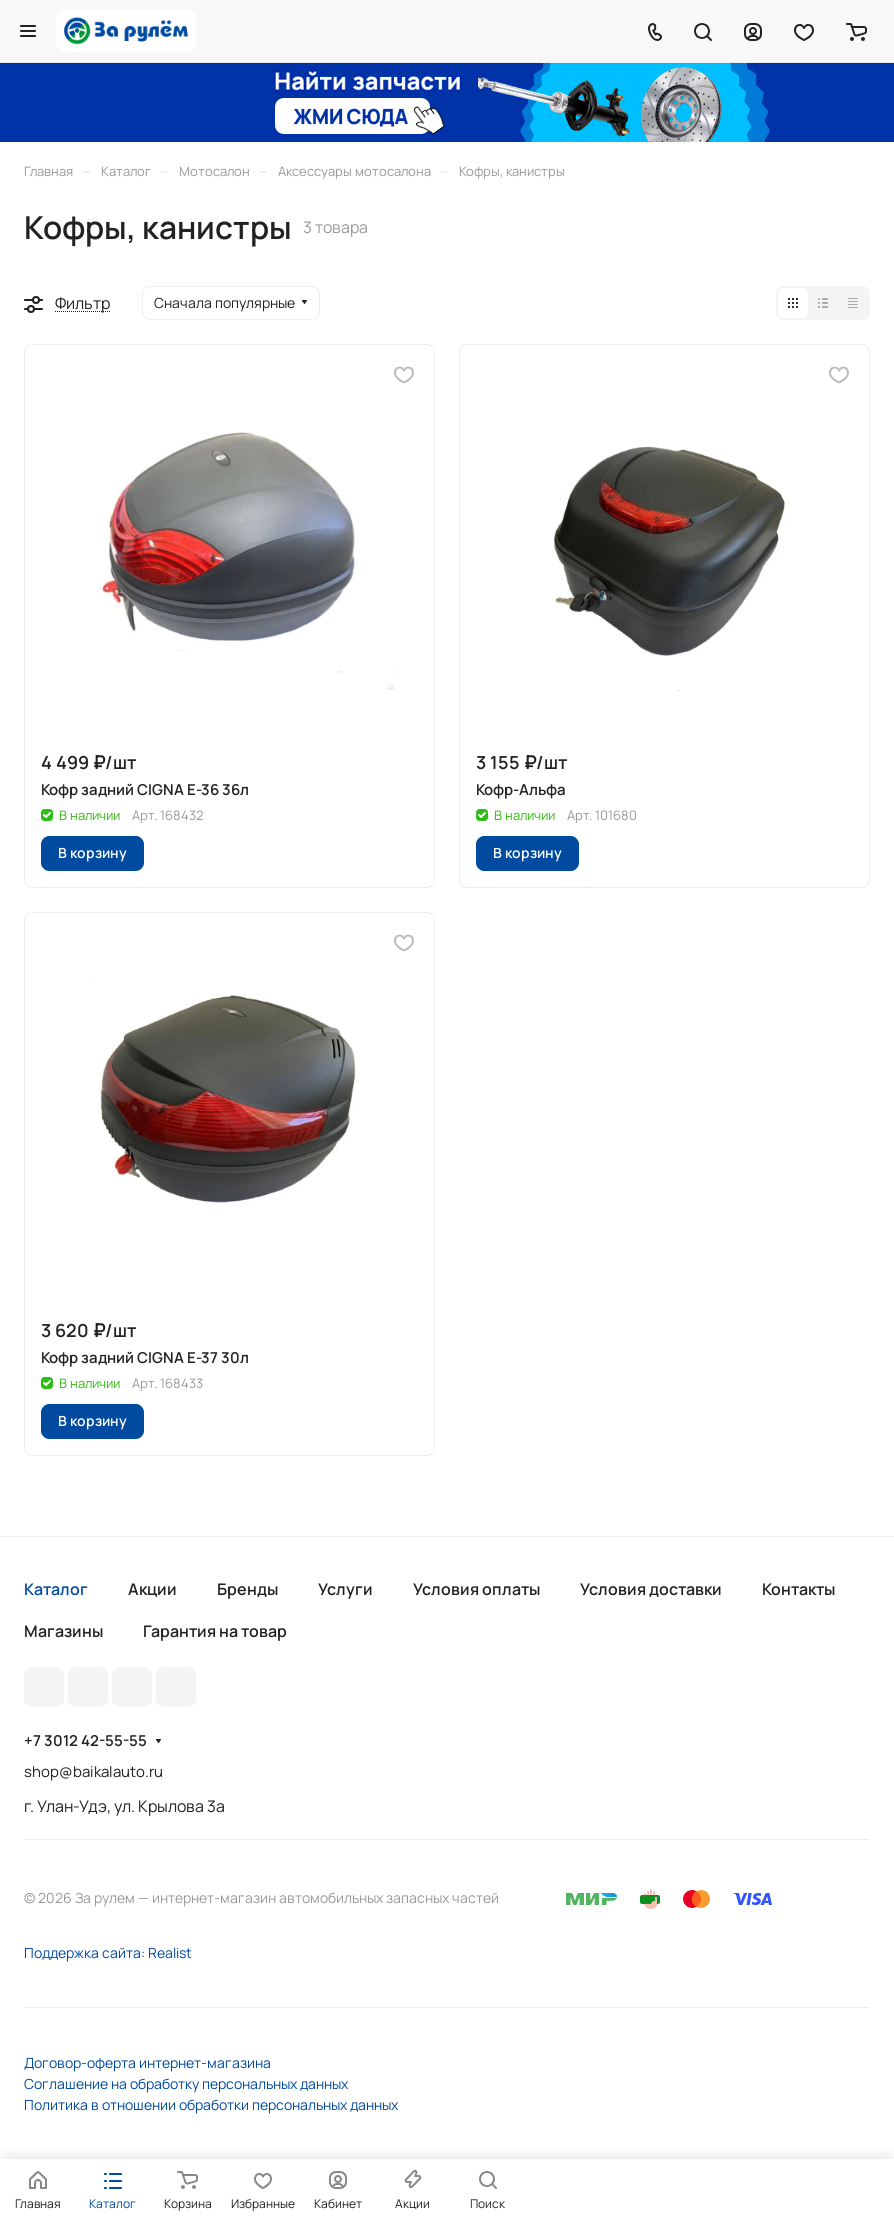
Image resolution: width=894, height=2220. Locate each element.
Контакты (798, 1589)
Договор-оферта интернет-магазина (147, 2062)
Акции (152, 1589)
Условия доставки (651, 1589)
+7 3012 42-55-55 (85, 1741)
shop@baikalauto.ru (93, 1771)
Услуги (345, 1589)
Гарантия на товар (215, 1631)
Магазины (63, 1631)
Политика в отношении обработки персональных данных (211, 2104)
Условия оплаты (476, 1589)
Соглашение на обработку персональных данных (186, 2083)
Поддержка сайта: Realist (108, 1952)
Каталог (56, 1589)
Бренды (247, 1589)
